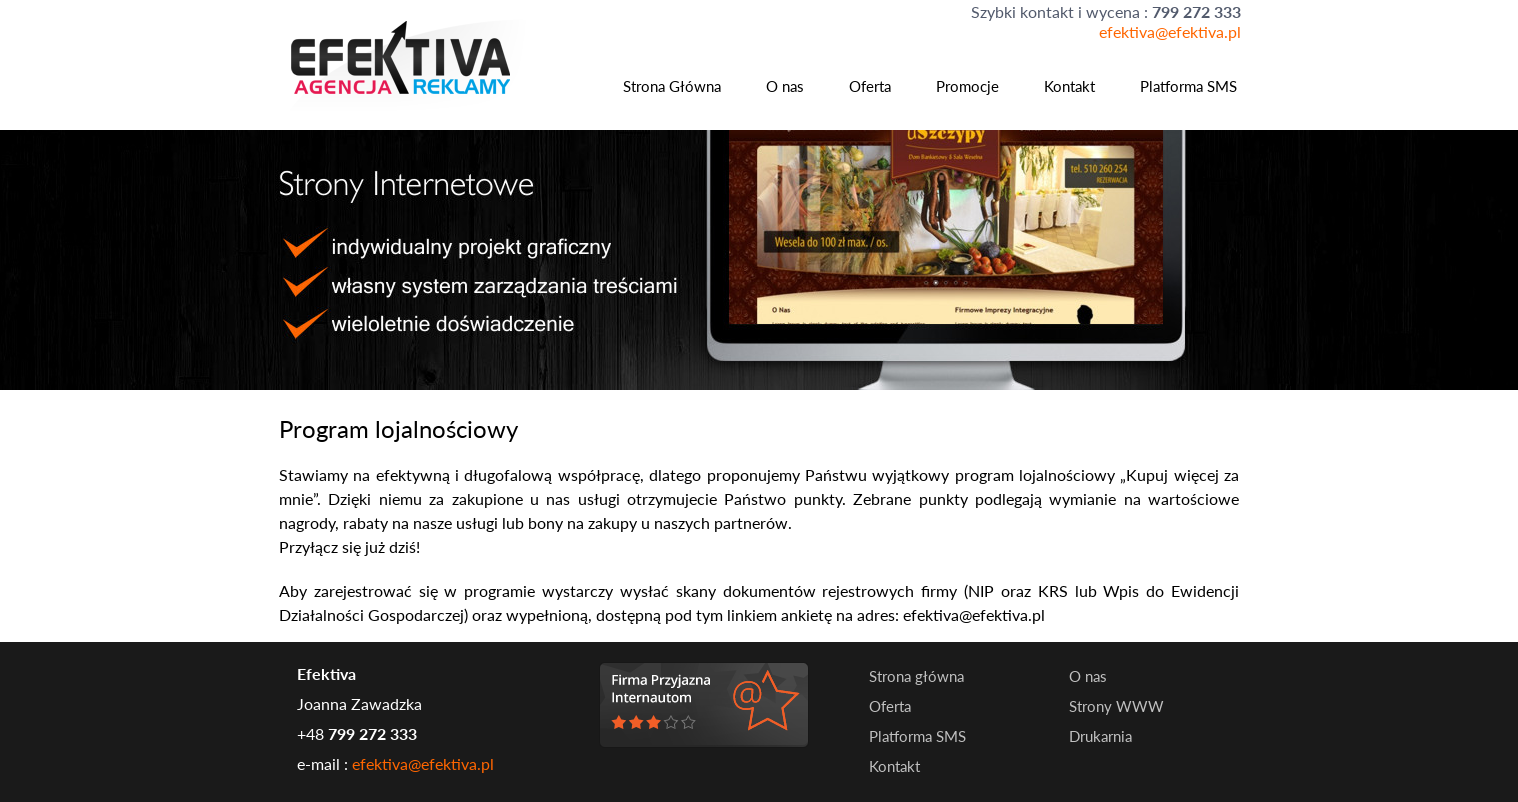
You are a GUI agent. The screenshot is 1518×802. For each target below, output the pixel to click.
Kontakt (1069, 86)
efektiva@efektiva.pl (1170, 31)
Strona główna (916, 676)
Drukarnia (1100, 736)
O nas (785, 86)
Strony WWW (1116, 706)
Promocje (967, 86)
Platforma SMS (1188, 86)
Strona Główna (672, 86)
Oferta (870, 86)
